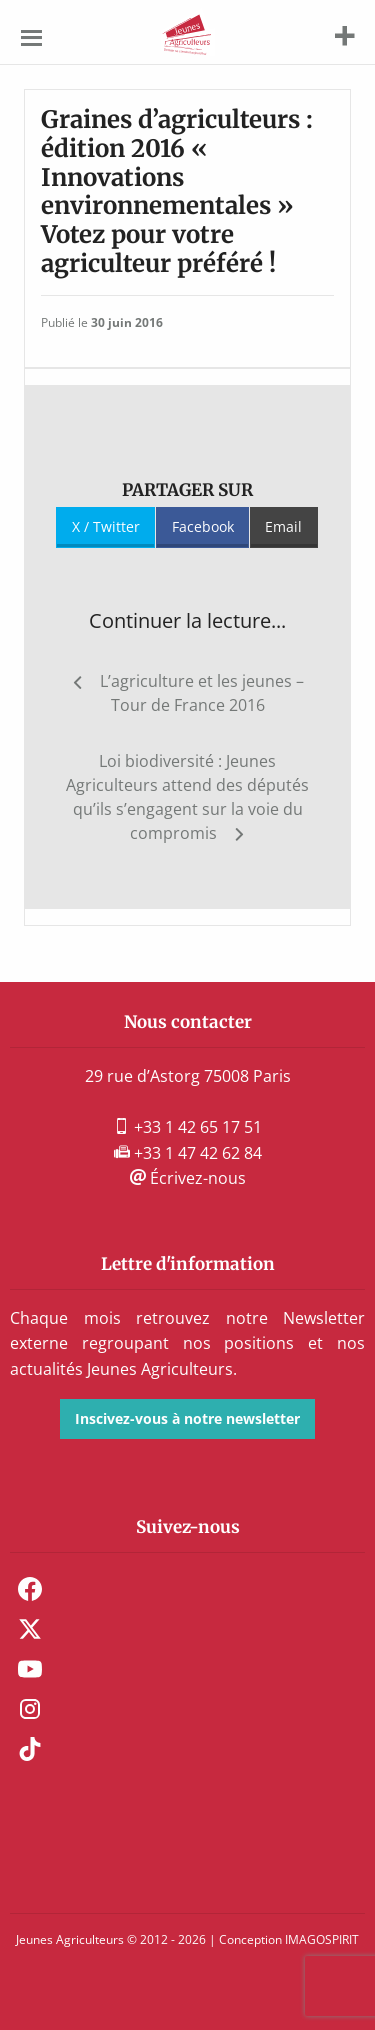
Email (283, 526)
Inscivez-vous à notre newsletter (187, 1418)
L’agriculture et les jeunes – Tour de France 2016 (202, 693)
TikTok (30, 1749)
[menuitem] (187, 1589)
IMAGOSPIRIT (322, 1939)
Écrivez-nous (188, 1178)
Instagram (30, 1709)
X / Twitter (106, 526)
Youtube (30, 1669)
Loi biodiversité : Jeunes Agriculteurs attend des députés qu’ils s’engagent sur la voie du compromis (187, 797)
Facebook (203, 526)
